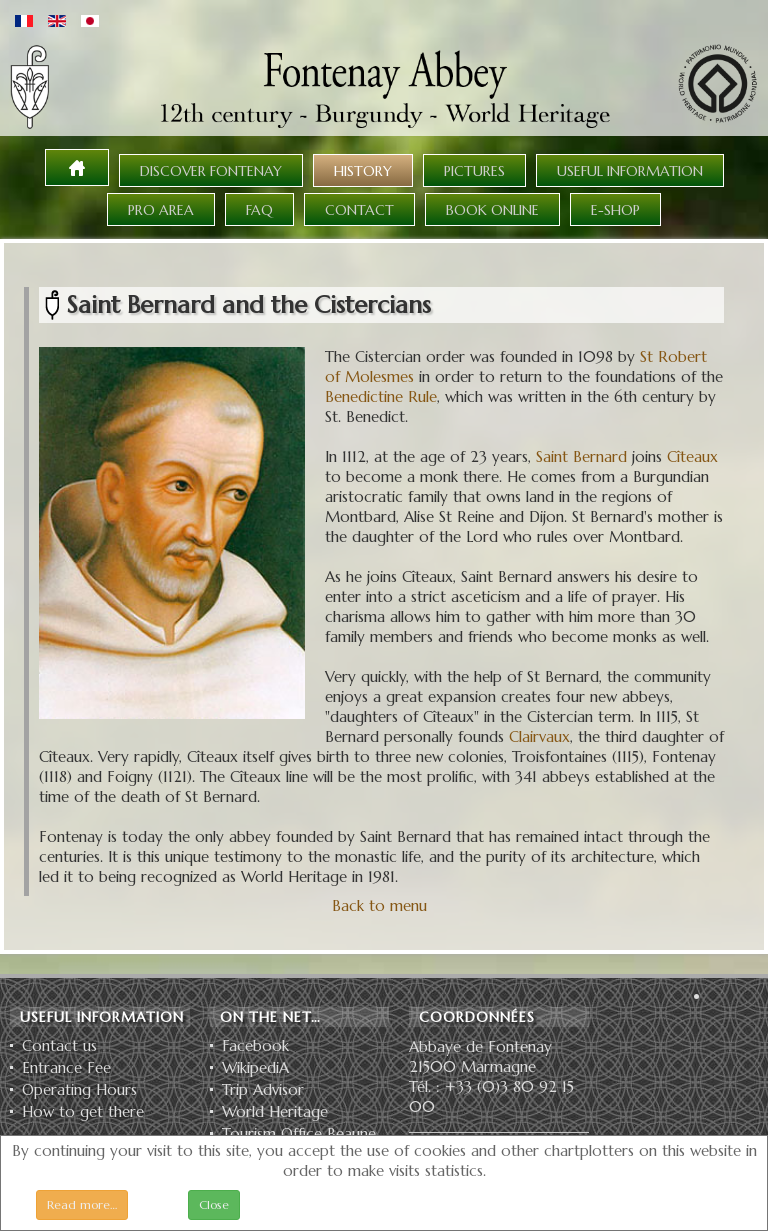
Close (214, 1204)
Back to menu (379, 905)
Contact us (59, 1046)
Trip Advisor (263, 1090)
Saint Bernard (581, 456)
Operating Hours (79, 1090)
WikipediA (255, 1068)
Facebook (255, 1046)
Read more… (82, 1204)
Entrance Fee (66, 1068)
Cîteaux (692, 456)
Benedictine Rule (381, 396)
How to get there (83, 1112)
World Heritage (275, 1112)
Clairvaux (539, 736)
